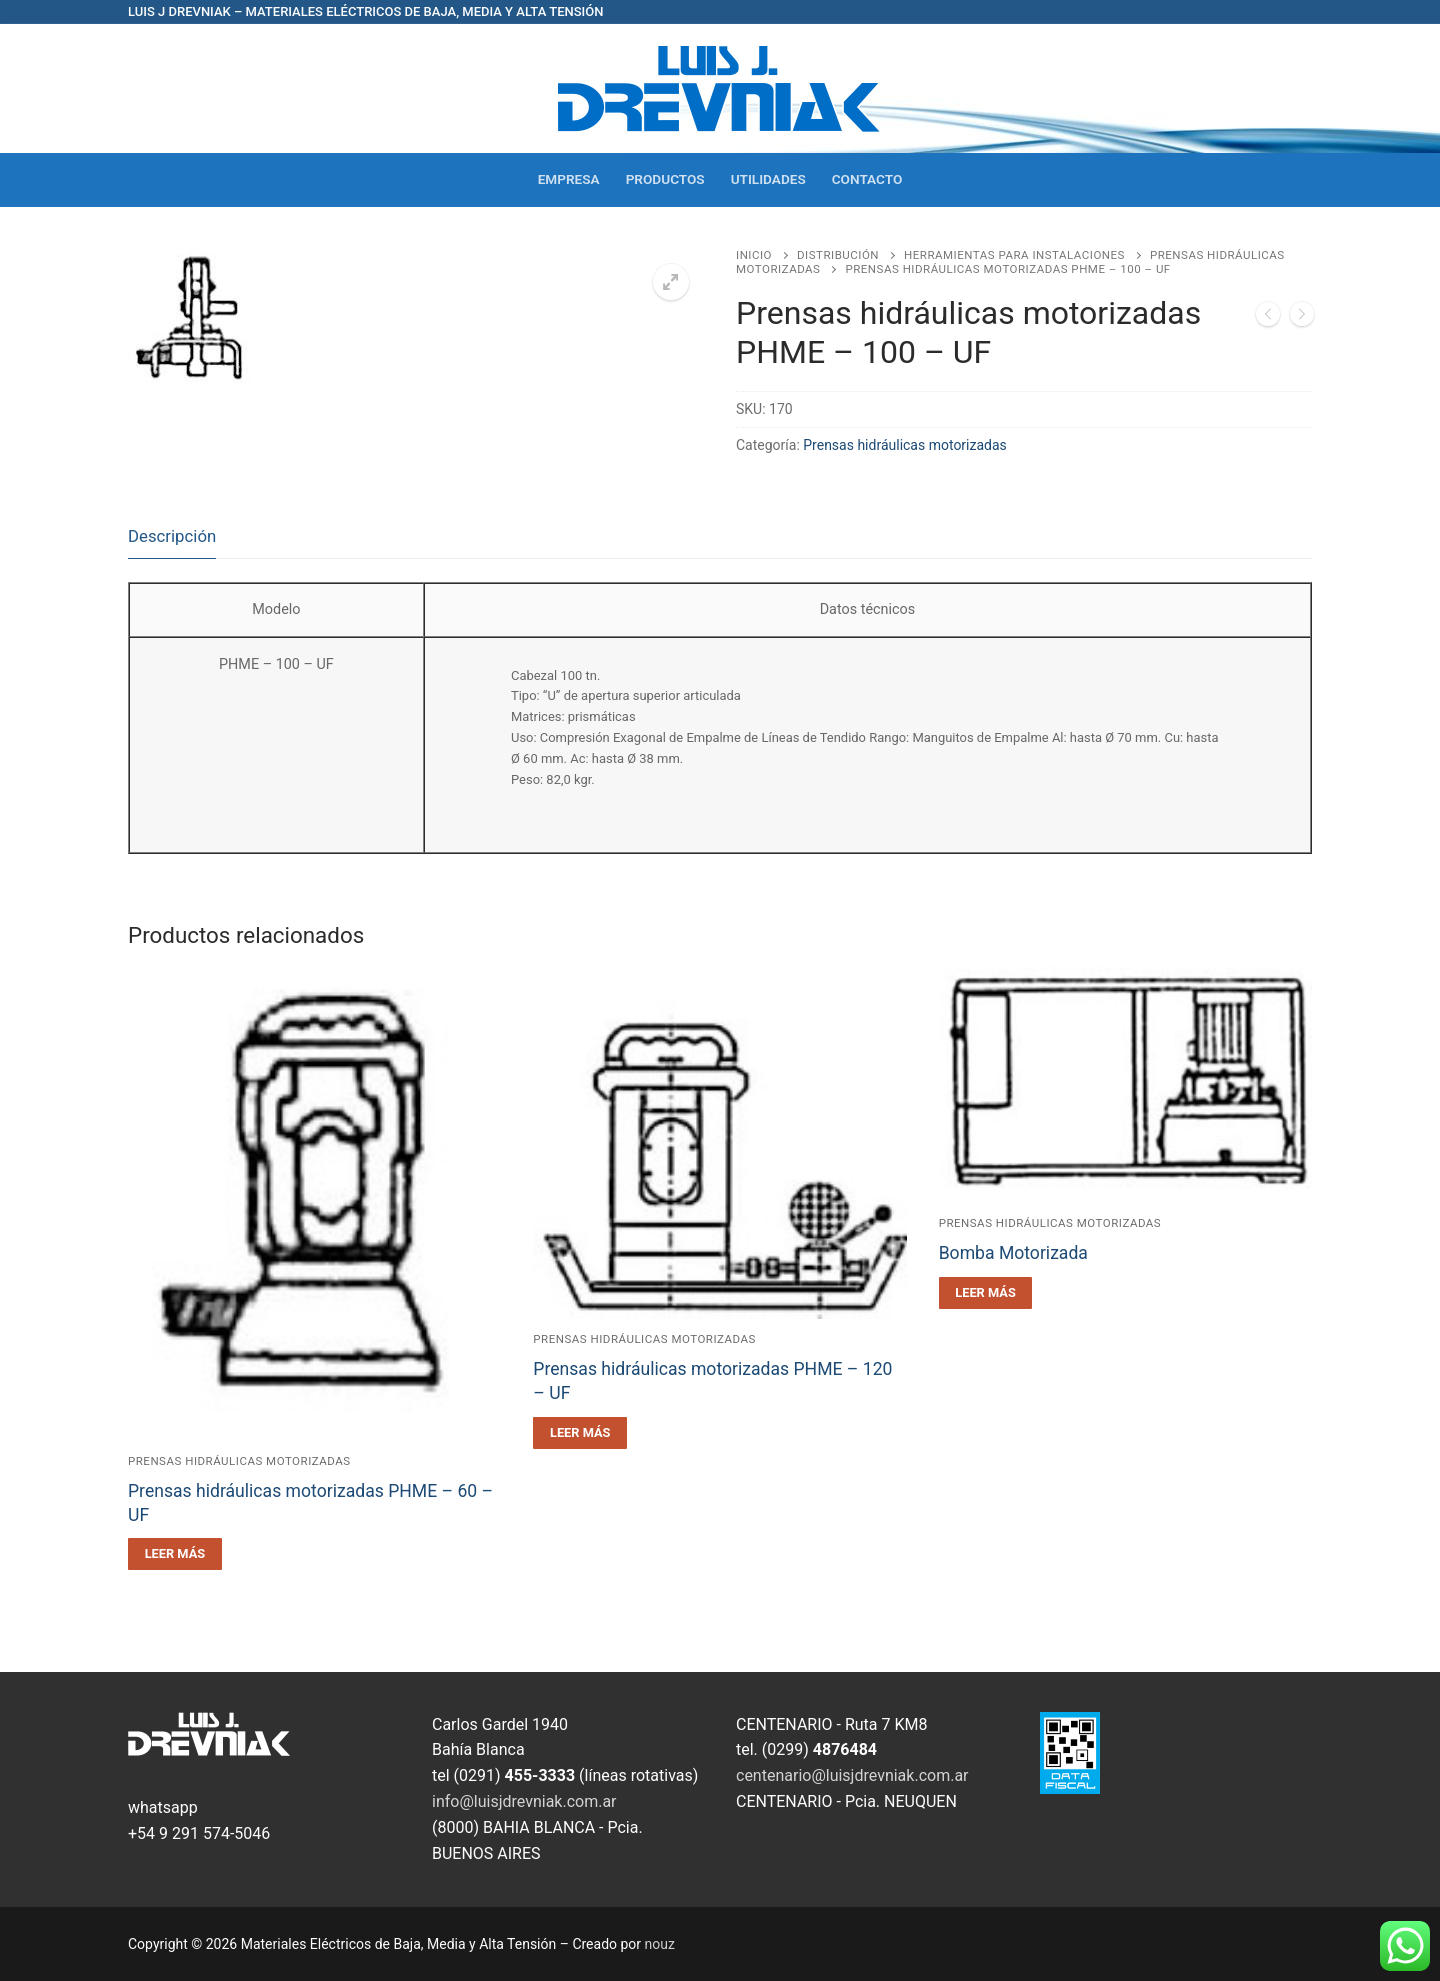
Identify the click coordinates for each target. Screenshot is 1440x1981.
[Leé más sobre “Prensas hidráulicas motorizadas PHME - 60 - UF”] (175, 1554)
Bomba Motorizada (1013, 1253)
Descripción (172, 536)
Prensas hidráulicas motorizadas (905, 445)
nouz (660, 1944)
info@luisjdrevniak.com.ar (524, 1801)
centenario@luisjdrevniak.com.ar (852, 1775)
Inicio (754, 255)
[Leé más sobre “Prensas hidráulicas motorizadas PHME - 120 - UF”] (580, 1433)
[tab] (172, 536)
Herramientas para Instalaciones (1014, 255)
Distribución (838, 255)
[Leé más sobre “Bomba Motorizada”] (986, 1293)
